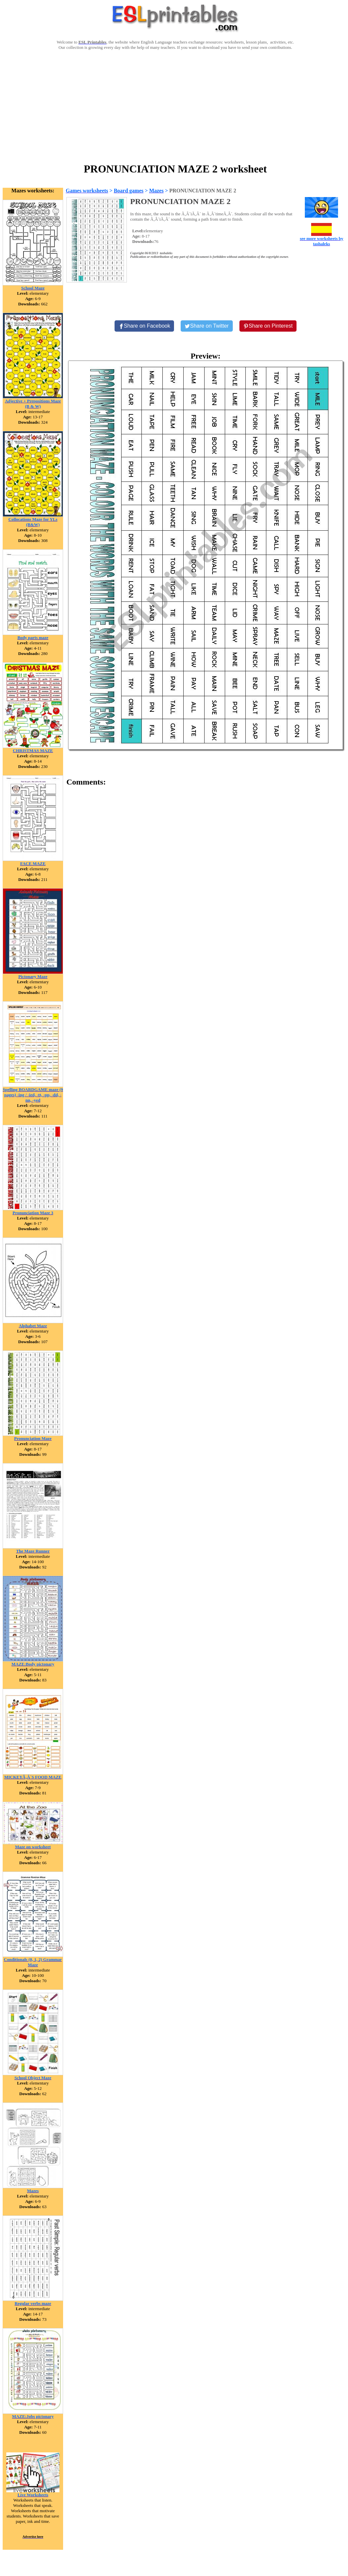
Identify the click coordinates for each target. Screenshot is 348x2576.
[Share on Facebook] (144, 326)
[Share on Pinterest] (268, 326)
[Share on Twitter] (206, 326)
